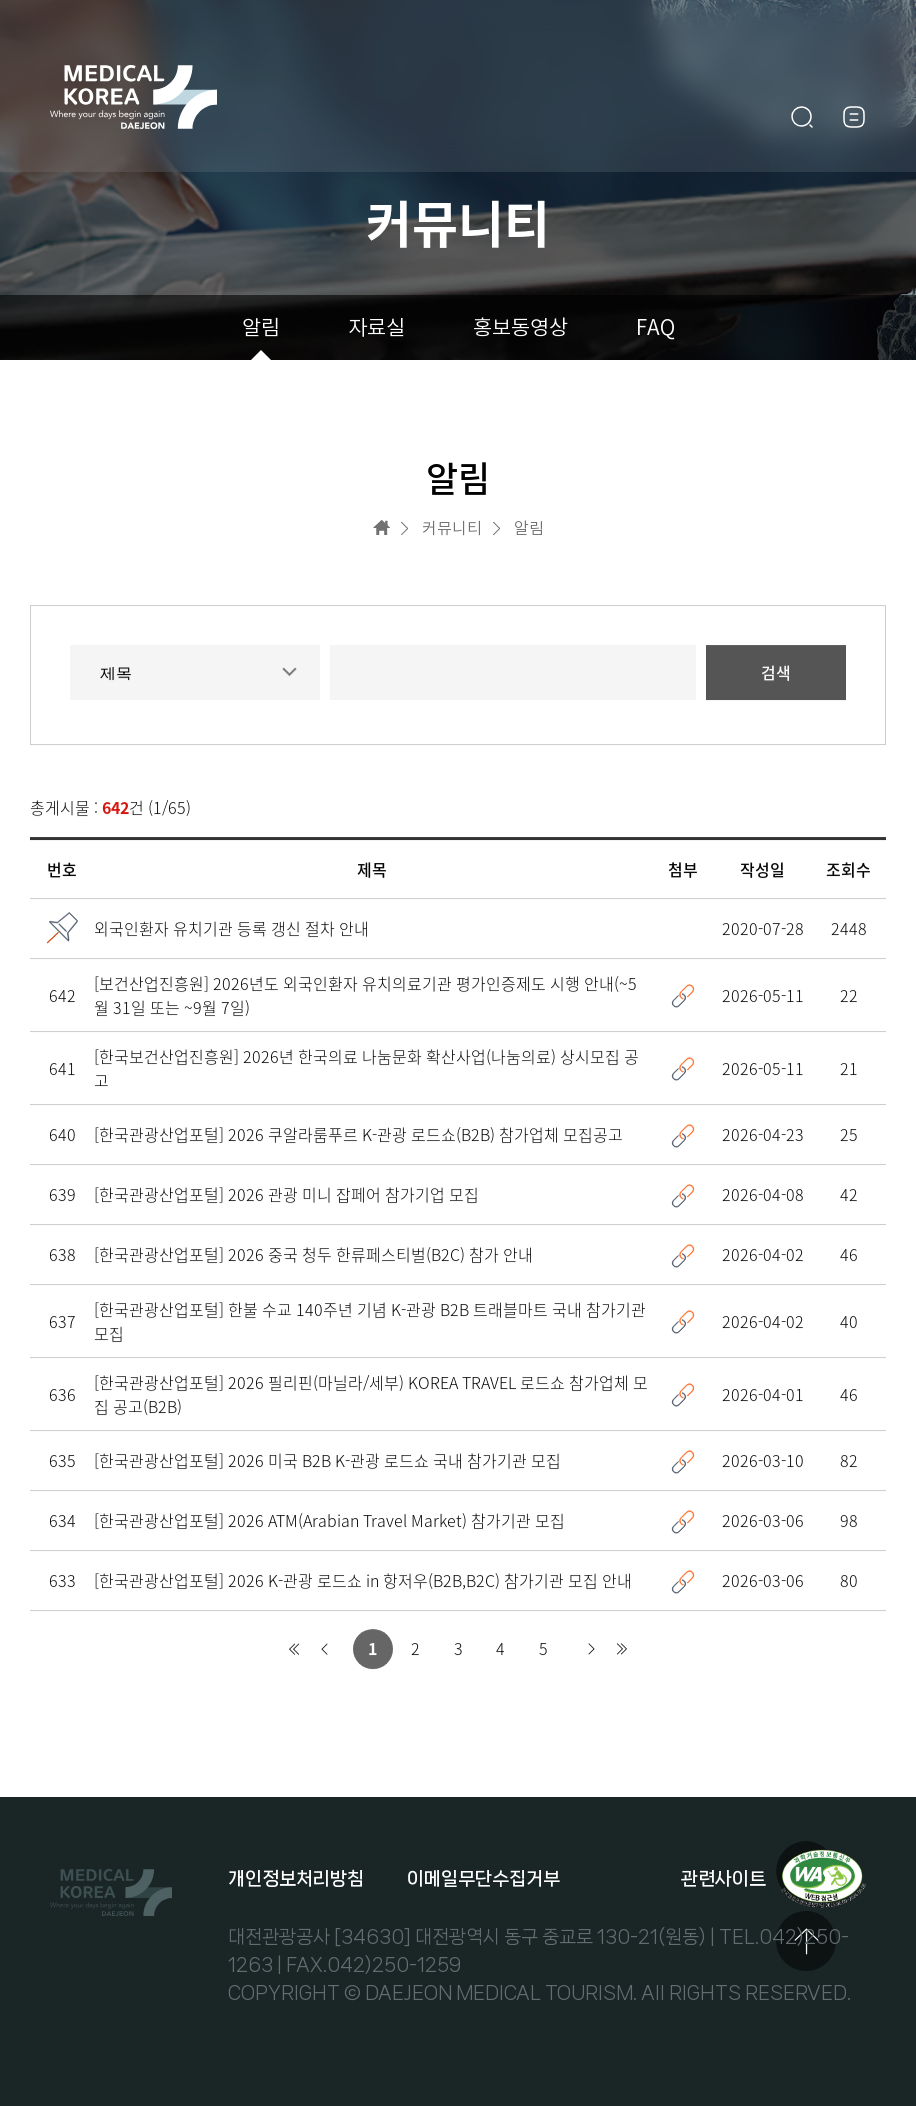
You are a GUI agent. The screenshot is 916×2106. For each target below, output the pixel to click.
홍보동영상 (520, 327)
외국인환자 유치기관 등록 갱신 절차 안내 (231, 929)
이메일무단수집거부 (483, 1879)
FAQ (655, 327)
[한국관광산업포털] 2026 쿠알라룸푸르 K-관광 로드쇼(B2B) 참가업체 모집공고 (358, 1135)
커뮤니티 (452, 528)
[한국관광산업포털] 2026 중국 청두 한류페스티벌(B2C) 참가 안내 (313, 1255)
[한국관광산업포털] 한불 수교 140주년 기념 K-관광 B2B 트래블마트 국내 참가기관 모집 (370, 1322)
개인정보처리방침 (296, 1879)
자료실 (376, 327)
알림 (261, 327)
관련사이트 (723, 1879)
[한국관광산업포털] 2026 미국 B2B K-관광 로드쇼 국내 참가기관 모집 (327, 1461)
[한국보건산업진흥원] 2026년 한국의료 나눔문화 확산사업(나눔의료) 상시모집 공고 (366, 1069)
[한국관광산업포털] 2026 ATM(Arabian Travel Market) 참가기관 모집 (329, 1521)
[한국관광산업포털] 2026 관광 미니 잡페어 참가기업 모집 (286, 1195)
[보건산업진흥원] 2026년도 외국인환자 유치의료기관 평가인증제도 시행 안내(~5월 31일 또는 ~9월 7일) (365, 996)
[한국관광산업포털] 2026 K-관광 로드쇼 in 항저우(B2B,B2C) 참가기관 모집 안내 (363, 1581)
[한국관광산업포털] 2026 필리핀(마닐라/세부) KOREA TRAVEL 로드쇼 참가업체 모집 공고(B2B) (371, 1395)
